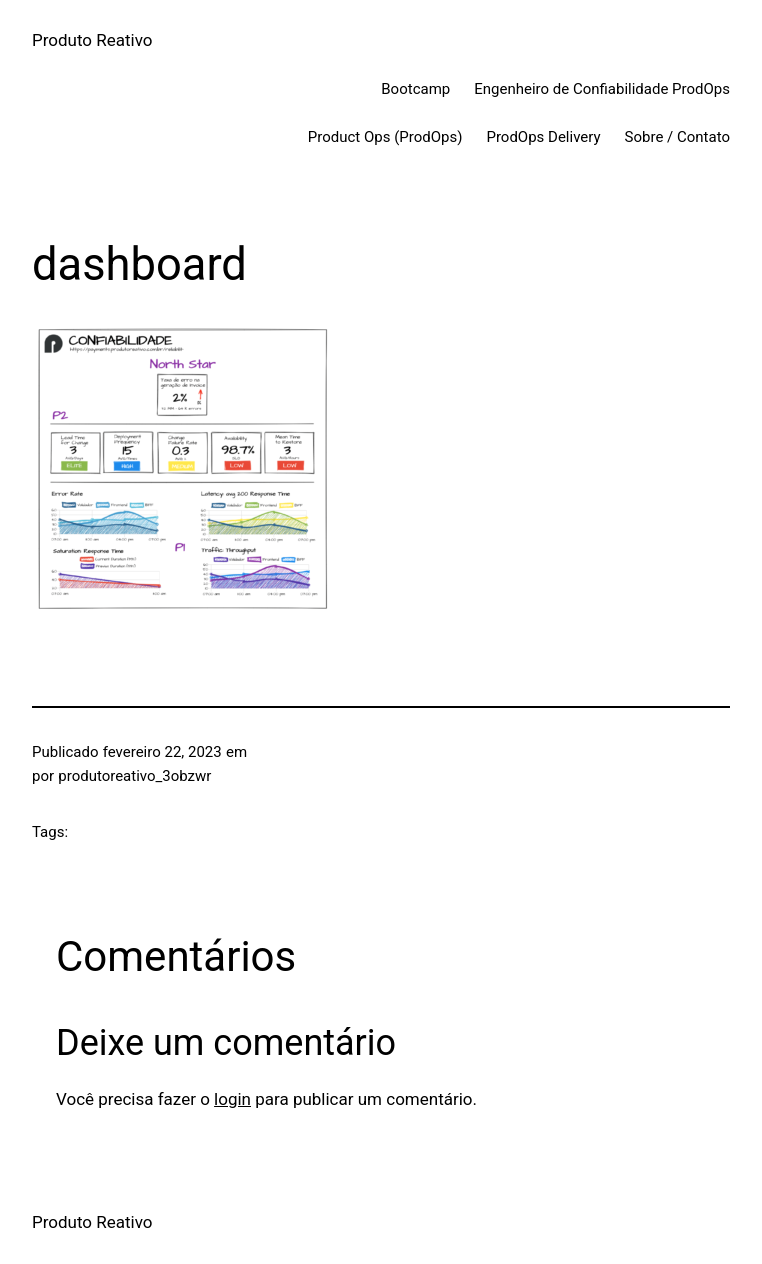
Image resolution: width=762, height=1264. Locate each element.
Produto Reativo (92, 40)
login (232, 1099)
